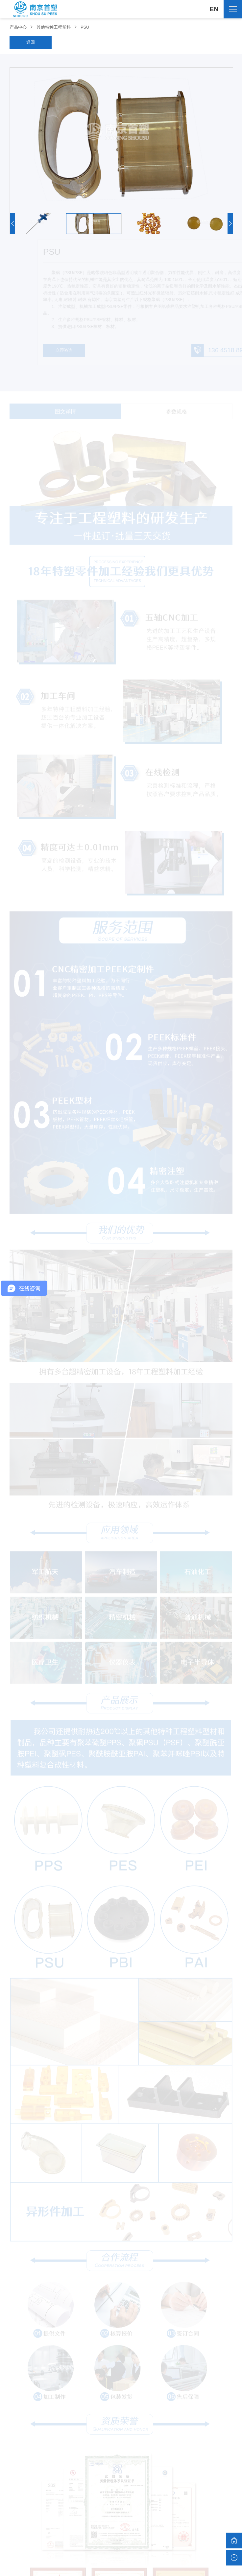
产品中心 (18, 27)
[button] (230, 223)
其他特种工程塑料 (53, 27)
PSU (85, 27)
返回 (30, 42)
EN (213, 9)
